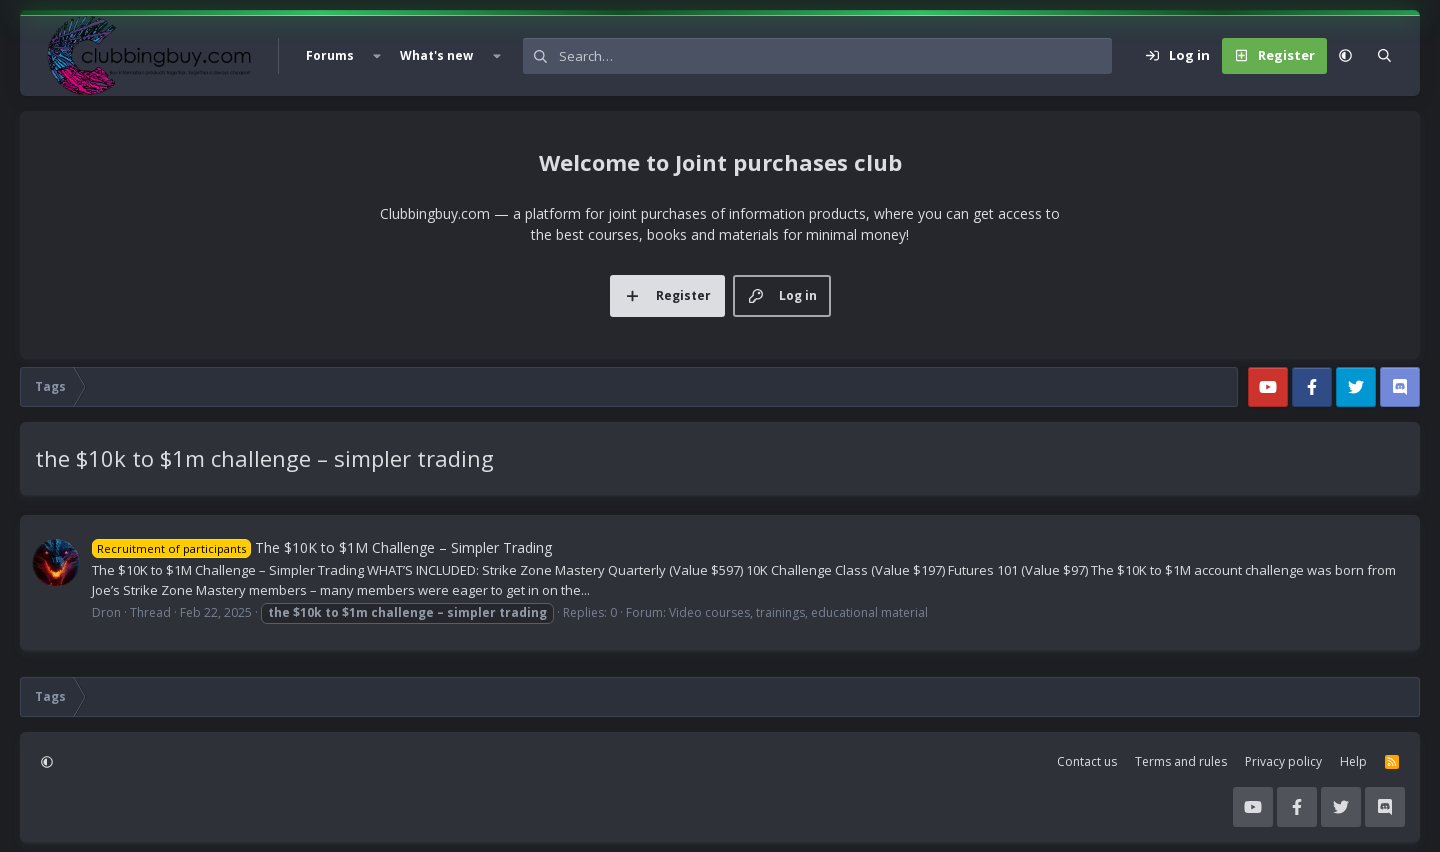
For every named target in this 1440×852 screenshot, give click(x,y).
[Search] (835, 56)
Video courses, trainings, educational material (798, 612)
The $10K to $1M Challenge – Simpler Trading (322, 547)
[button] (377, 56)
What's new (436, 55)
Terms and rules (1181, 761)
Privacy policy (1283, 761)
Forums (330, 55)
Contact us (1087, 761)
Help (1353, 761)
